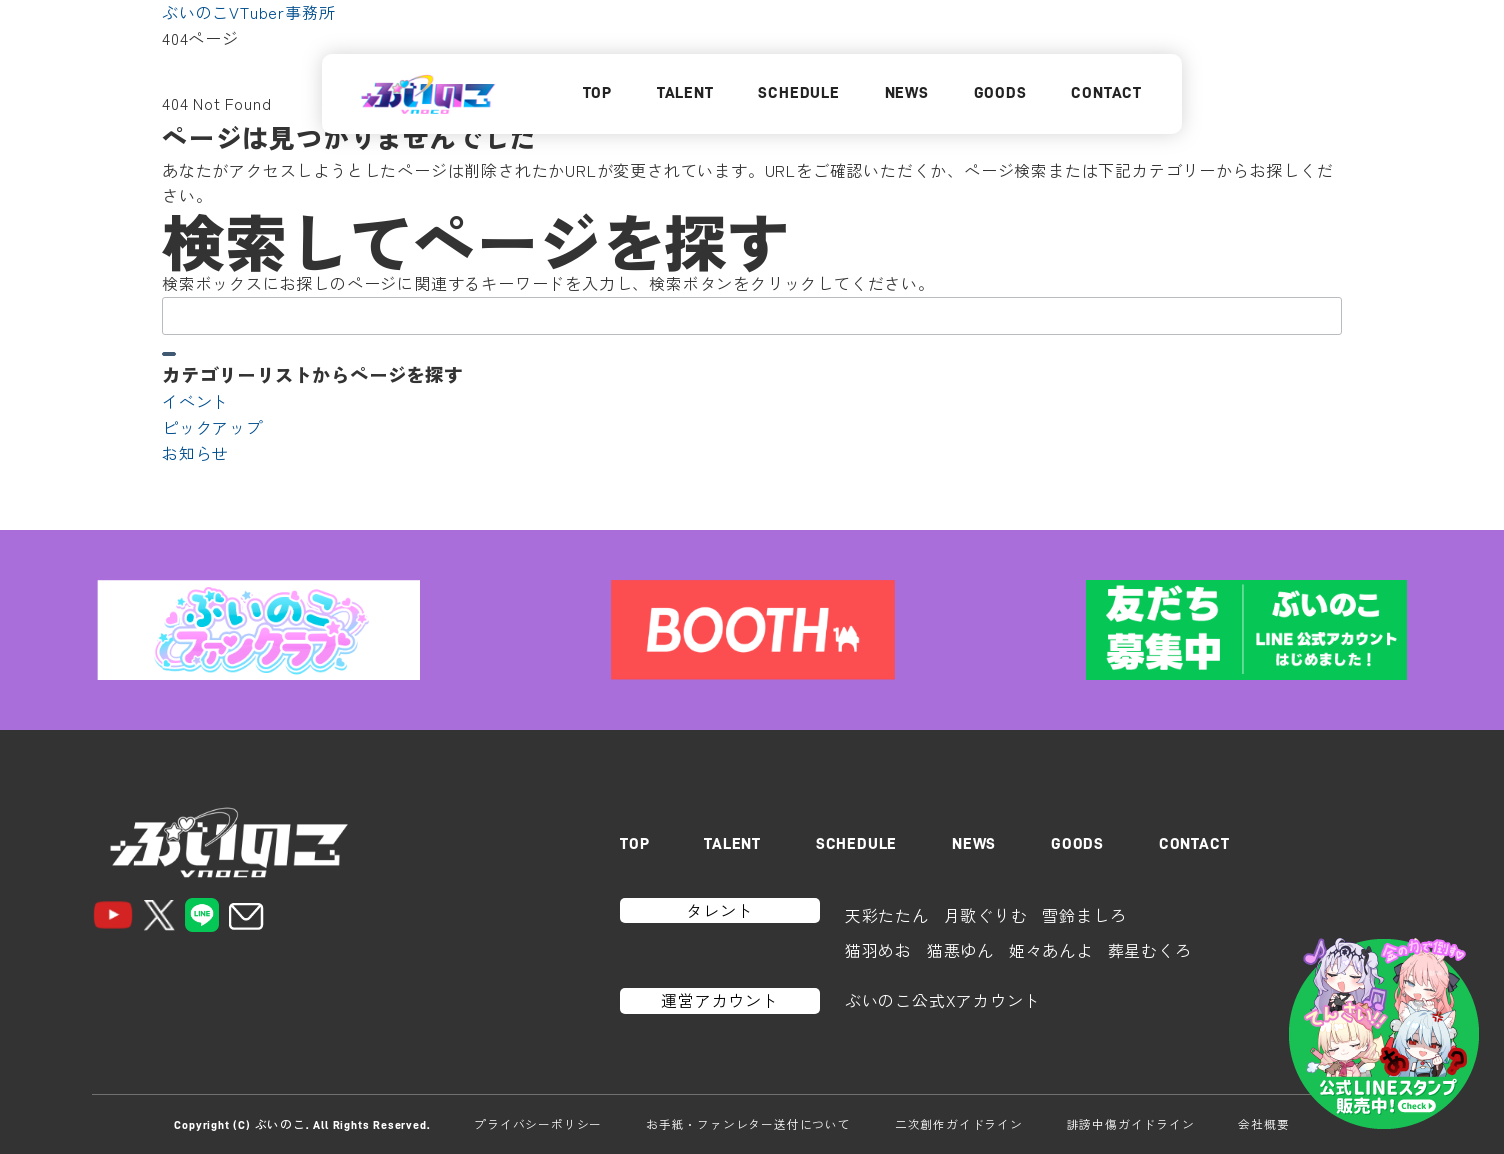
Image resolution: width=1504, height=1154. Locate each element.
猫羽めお (878, 950)
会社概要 (1263, 1124)
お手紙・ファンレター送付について (748, 1124)
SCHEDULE (798, 93)
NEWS (907, 93)
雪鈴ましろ (1084, 915)
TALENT (685, 93)
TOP (597, 93)
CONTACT (1106, 93)
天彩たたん (887, 915)
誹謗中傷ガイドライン (1131, 1124)
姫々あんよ (1051, 950)
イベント (195, 401)
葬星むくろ (1150, 950)
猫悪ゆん (960, 950)
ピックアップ (212, 427)
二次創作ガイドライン (959, 1124)
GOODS (1000, 93)
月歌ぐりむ (986, 915)
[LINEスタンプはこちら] (1384, 1034)
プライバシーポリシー (538, 1124)
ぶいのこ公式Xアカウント (943, 1000)
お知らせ (195, 453)
